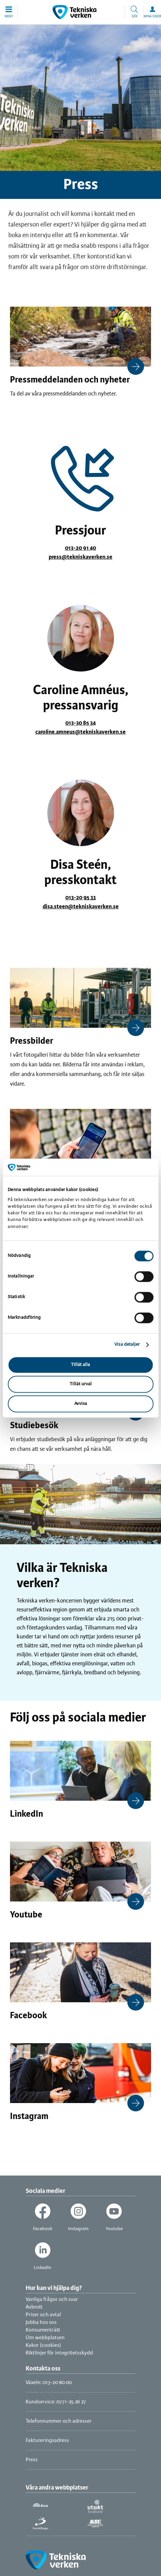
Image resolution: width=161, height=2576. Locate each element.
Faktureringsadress (47, 2440)
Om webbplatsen (45, 2338)
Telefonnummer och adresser (59, 2421)
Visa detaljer (127, 1344)
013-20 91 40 (80, 548)
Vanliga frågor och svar (52, 2299)
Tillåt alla (80, 1364)
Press (32, 2460)
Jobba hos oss (41, 2322)
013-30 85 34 (80, 723)
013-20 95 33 (80, 898)
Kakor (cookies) (43, 2345)
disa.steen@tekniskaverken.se (81, 907)
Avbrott (34, 2307)
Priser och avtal (43, 2315)
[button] (9, 12)
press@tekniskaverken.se (80, 557)
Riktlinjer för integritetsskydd (59, 2353)
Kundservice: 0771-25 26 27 (56, 2402)
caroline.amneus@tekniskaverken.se (80, 732)
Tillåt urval (81, 1384)
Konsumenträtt (43, 2330)
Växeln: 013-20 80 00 (49, 2382)
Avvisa (80, 1403)
